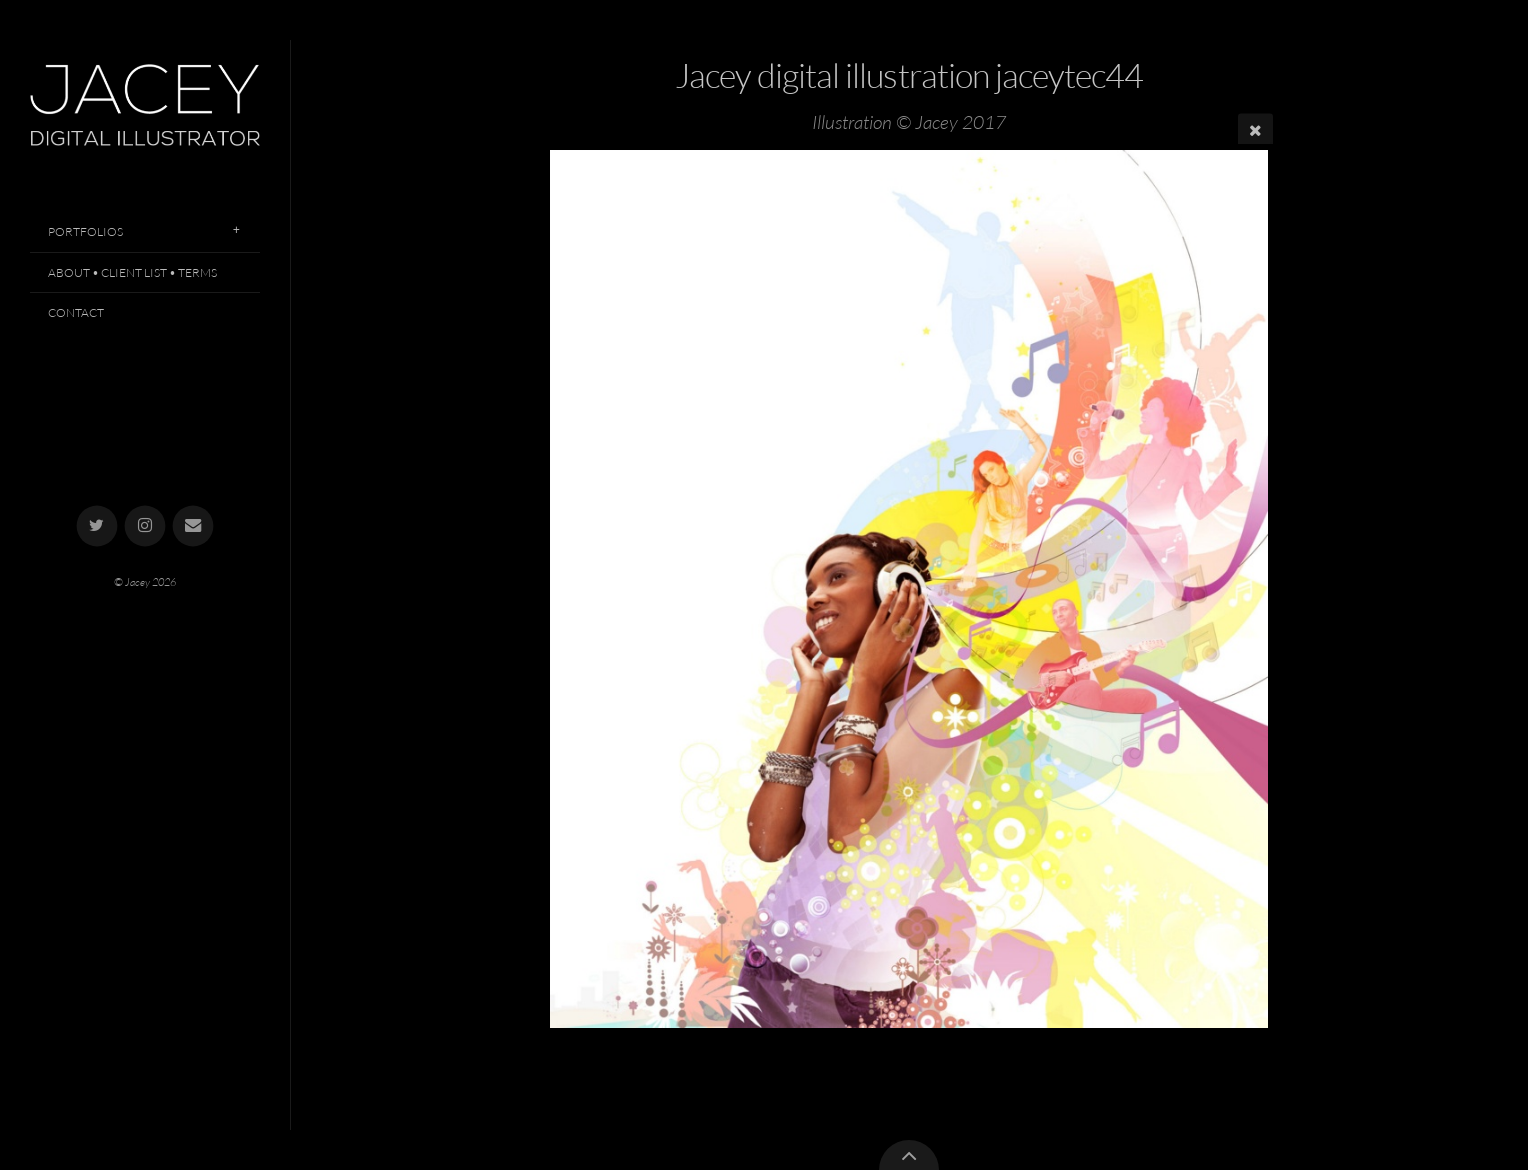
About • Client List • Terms (132, 272)
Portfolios (85, 231)
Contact (76, 312)
